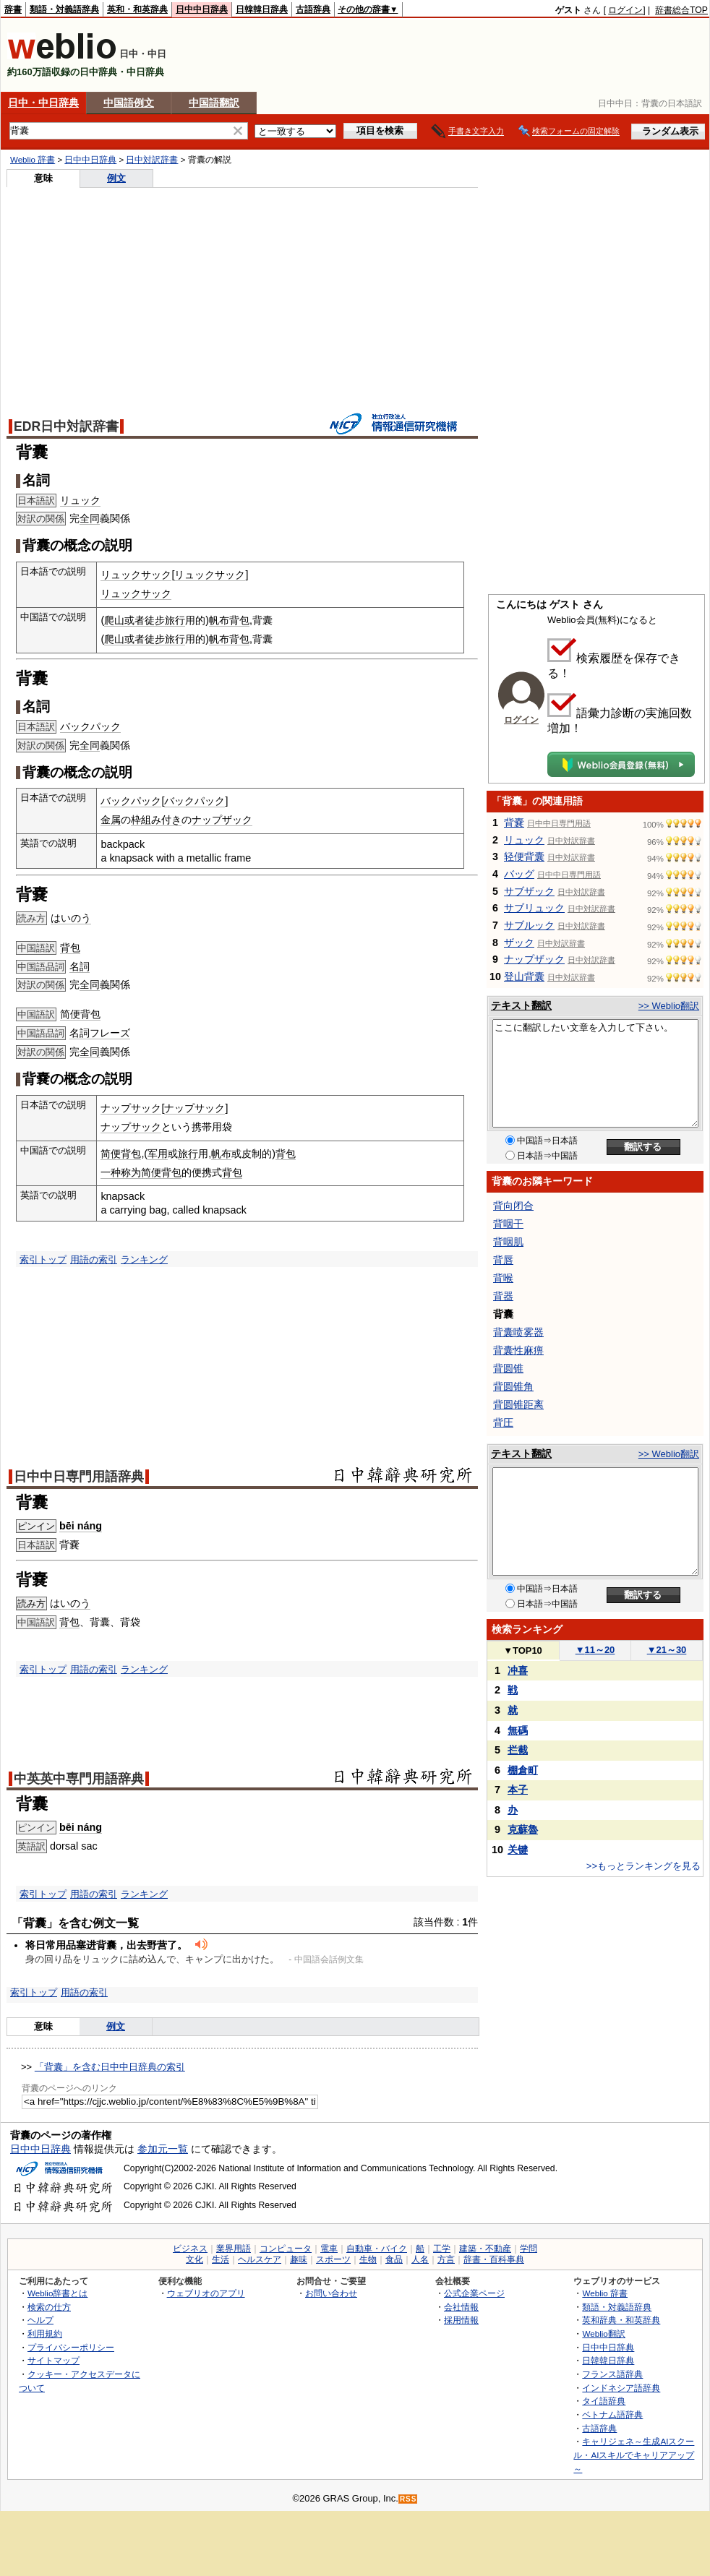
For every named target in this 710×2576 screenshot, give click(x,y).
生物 (368, 2259)
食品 (394, 2259)
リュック (80, 500)
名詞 (79, 966)
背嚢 (514, 822)
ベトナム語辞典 (612, 2414)
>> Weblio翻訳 (668, 1005)
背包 (70, 947)
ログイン (625, 10)
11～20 (595, 1649)
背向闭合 (513, 1205)
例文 (116, 178)
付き (171, 819)
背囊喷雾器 (518, 1332)
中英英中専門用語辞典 (79, 1779)
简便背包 (80, 1014)
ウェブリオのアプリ (206, 2293)
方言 (446, 2259)
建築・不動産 (485, 2248)
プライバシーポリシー (70, 2347)
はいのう (71, 918)
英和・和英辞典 (137, 9)
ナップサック (130, 1108)
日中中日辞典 (202, 9)
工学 (441, 2248)
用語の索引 (93, 1259)
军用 (157, 1153)
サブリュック (534, 908)
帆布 (221, 1153)
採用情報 (461, 2319)
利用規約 (44, 2333)
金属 (110, 819)
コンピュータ (286, 2248)
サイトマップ (53, 2360)
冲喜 (518, 1670)
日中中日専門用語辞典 (79, 1476)
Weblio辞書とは (57, 2293)
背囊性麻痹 (518, 1350)
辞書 (13, 9)
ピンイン (36, 1526)
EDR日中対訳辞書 (66, 426)
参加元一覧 (162, 2149)
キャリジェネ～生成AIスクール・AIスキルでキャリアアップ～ (633, 2455)
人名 (420, 2259)
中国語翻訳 (214, 102)
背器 (503, 1296)
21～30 (667, 1649)
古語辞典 (313, 9)
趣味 (298, 2259)
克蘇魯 (523, 1829)
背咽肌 (508, 1242)
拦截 (518, 1750)
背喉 (503, 1278)
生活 (220, 2259)
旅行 (188, 1153)
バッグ (519, 874)
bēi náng (80, 1526)
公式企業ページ (474, 2293)
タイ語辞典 (603, 2400)
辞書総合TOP (681, 10)
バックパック (90, 726)
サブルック (529, 925)
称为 (131, 1172)
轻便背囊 (524, 856)
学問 (528, 2248)
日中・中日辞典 (43, 102)
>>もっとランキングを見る (643, 1865)
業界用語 (233, 2248)
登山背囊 (524, 976)
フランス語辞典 (612, 2374)
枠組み (146, 819)
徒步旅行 (165, 620)
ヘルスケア (259, 2259)
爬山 (114, 620)
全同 (90, 518)
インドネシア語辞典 (621, 2387)
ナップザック (222, 819)
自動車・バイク (376, 2248)
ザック (519, 942)
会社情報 (461, 2306)
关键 (518, 1849)
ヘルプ (40, 2319)
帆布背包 (229, 620)
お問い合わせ (331, 2293)
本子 (518, 1789)
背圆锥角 (513, 1386)
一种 (110, 1172)
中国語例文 (128, 102)
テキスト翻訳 (521, 1005)
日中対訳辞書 (152, 159)
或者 (134, 620)
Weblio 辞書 (32, 159)
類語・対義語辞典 (64, 9)
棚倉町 (523, 1770)
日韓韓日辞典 (262, 9)
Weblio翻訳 (603, 2333)
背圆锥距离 (518, 1404)
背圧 (503, 1422)
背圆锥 (508, 1368)
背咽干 (508, 1223)
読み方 (31, 1603)
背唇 (503, 1260)
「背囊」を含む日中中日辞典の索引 (110, 2066)
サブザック (529, 891)
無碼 (518, 1730)
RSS (408, 2499)
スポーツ (333, 2259)
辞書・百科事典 (493, 2259)
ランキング (144, 1259)
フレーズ (110, 1033)
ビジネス (190, 2248)
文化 (194, 2259)
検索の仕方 (49, 2306)
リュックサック (135, 574)
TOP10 (522, 1650)
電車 (329, 2248)
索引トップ (43, 1259)
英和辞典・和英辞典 (621, 2319)
